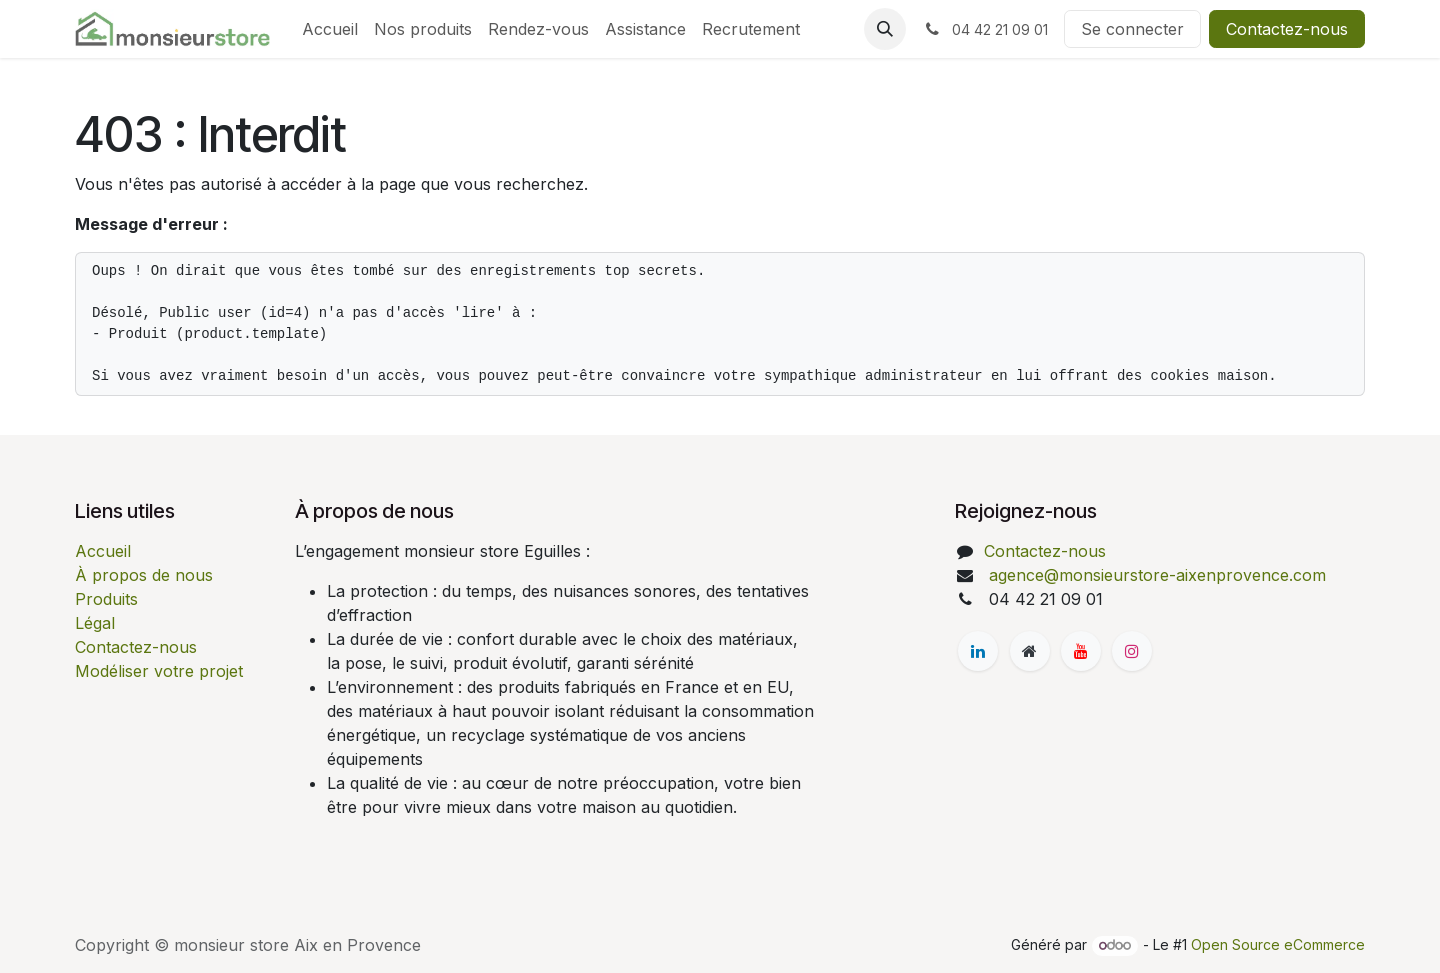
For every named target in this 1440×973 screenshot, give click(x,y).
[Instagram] (1132, 651)
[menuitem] (330, 29)
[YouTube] (1081, 651)
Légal (95, 623)
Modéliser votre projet (159, 671)
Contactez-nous (1287, 29)
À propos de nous (144, 575)
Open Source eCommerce (1278, 944)
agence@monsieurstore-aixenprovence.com (1155, 575)
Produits (106, 599)
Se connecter (1132, 29)
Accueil (103, 551)
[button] (885, 29)
